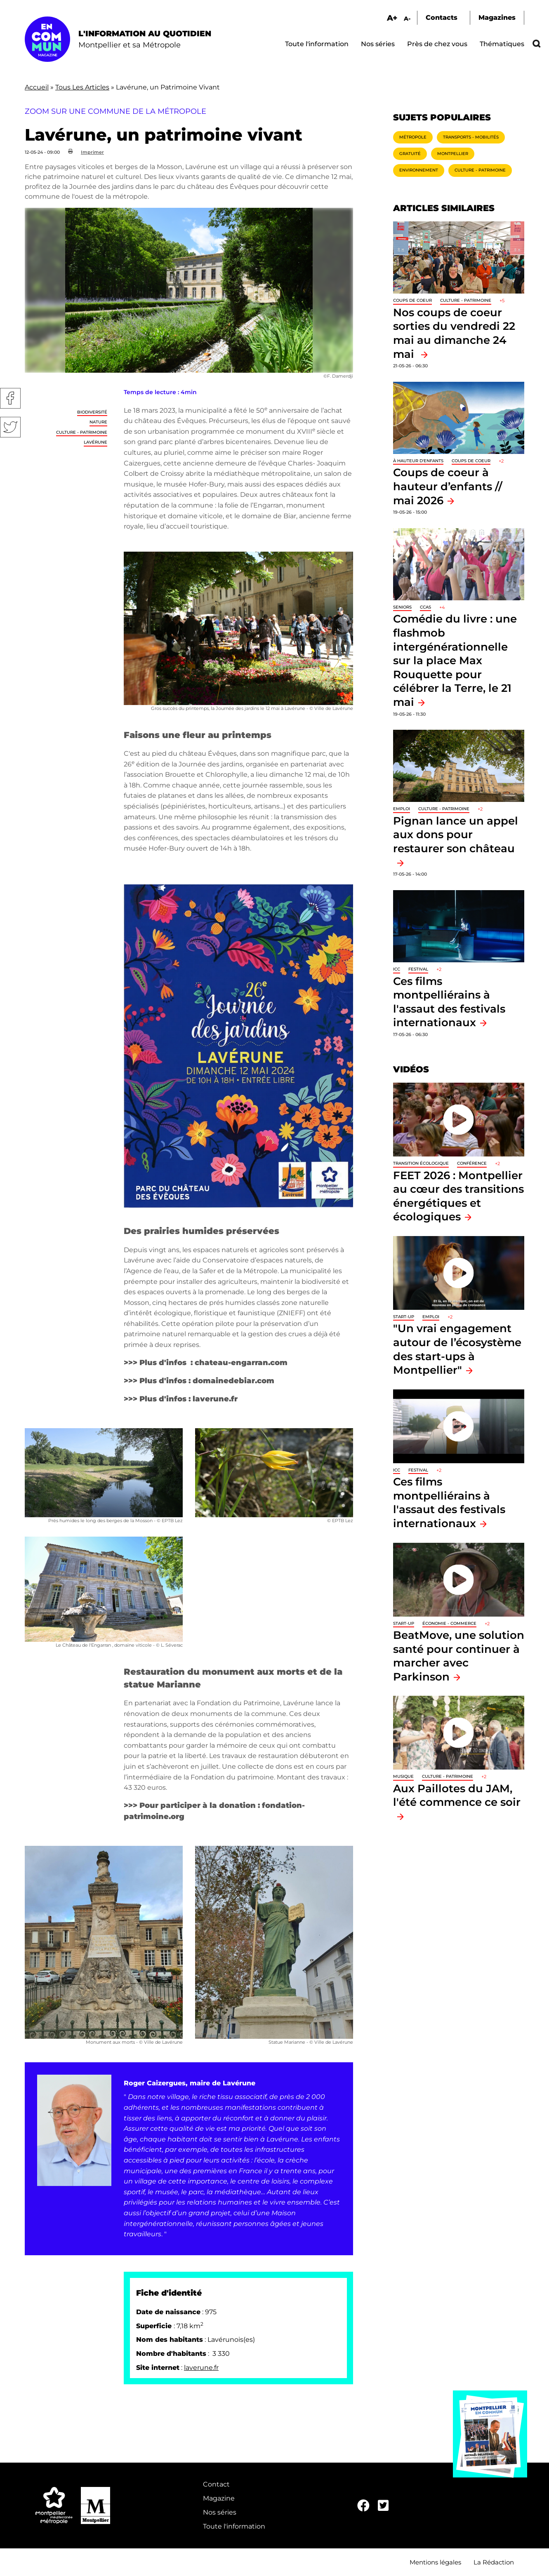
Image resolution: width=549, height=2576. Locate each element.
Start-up (403, 1316)
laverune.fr (201, 2368)
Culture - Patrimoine (81, 432)
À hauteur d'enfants (418, 460)
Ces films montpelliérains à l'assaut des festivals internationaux (449, 1502)
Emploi (401, 808)
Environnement (418, 170)
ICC (396, 969)
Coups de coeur (412, 300)
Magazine (219, 2498)
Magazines (497, 17)
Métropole (412, 137)
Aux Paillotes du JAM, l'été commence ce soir (457, 1795)
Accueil (37, 87)
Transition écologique (421, 1163)
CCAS (425, 607)
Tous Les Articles (82, 87)
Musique (403, 1776)
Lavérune (95, 442)
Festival (418, 969)
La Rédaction (494, 2562)
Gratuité (410, 153)
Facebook (10, 398)
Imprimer (92, 152)
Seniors (402, 607)
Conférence (472, 1163)
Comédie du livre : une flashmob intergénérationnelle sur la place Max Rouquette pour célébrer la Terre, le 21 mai (455, 660)
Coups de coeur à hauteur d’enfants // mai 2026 (447, 486)
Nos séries (378, 44)
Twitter (10, 427)
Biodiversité (92, 412)
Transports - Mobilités (471, 137)
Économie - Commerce (449, 1623)
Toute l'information (317, 44)
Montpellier (452, 153)
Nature (98, 422)
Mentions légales (435, 2562)
